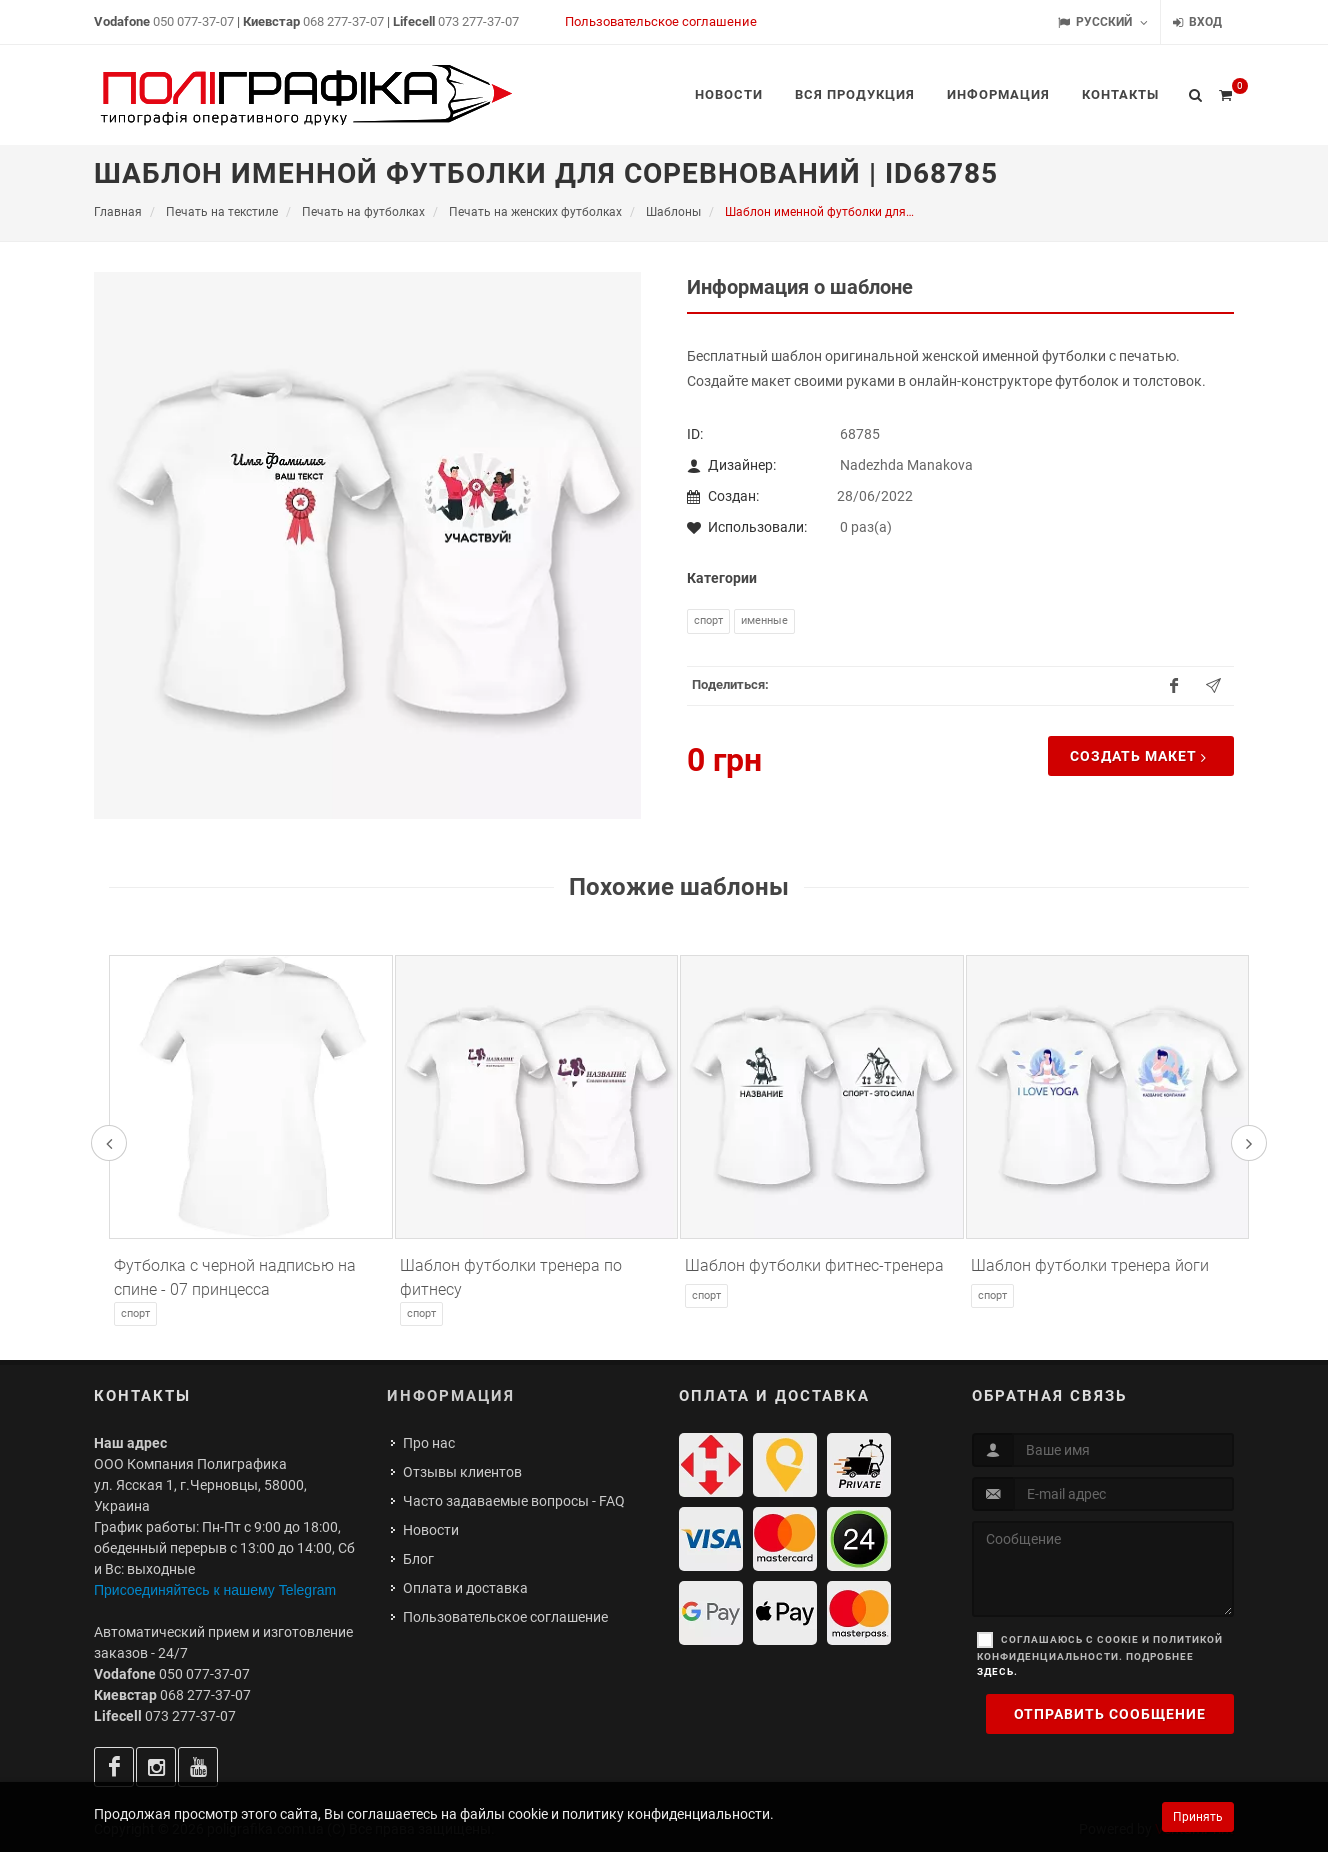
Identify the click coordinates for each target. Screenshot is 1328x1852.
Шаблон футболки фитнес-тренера (814, 1265)
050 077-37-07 (193, 21)
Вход (1197, 22)
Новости (431, 1530)
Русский (1103, 22)
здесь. (997, 1671)
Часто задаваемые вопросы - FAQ (514, 1501)
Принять (1198, 1817)
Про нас (429, 1443)
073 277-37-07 (478, 21)
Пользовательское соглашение (661, 21)
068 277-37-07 (343, 21)
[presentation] (109, 1143)
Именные (764, 620)
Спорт (708, 620)
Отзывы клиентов (462, 1472)
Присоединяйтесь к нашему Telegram (215, 1590)
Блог (418, 1559)
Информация (451, 1396)
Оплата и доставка (465, 1588)
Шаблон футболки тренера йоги (1090, 1265)
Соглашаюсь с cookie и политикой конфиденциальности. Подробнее (1100, 1655)
